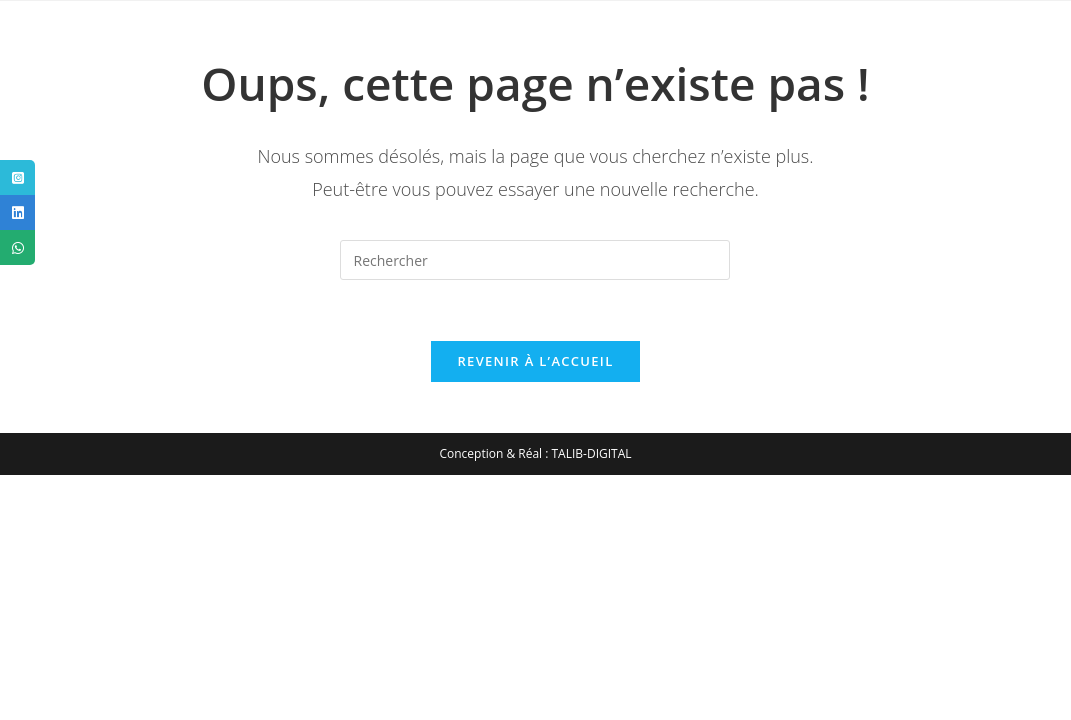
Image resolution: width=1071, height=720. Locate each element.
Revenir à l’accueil (535, 361)
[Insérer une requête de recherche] (535, 260)
